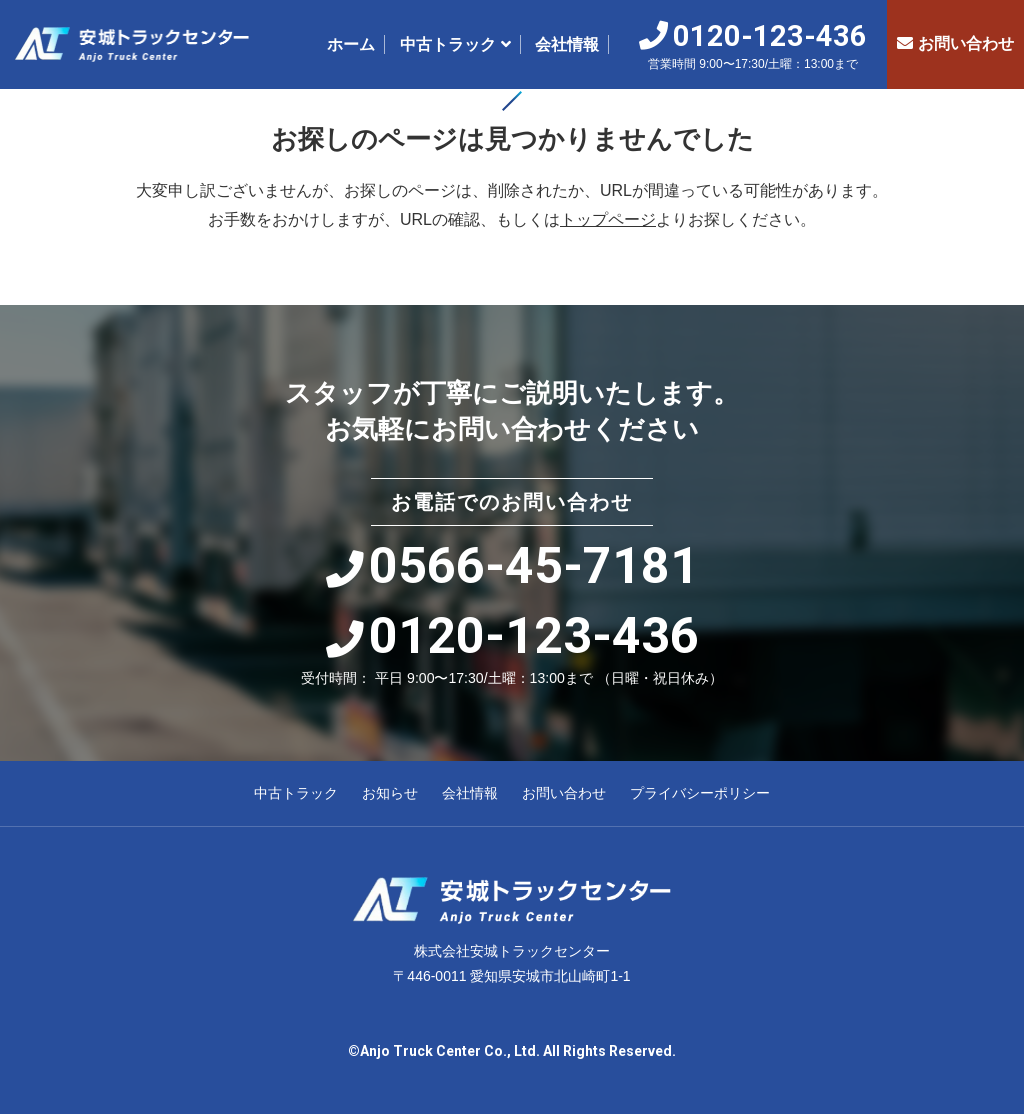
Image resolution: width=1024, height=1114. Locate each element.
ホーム (351, 44)
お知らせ (390, 793)
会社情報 (567, 44)
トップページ (608, 219)
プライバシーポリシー (700, 793)
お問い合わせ (955, 43)
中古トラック (448, 44)
